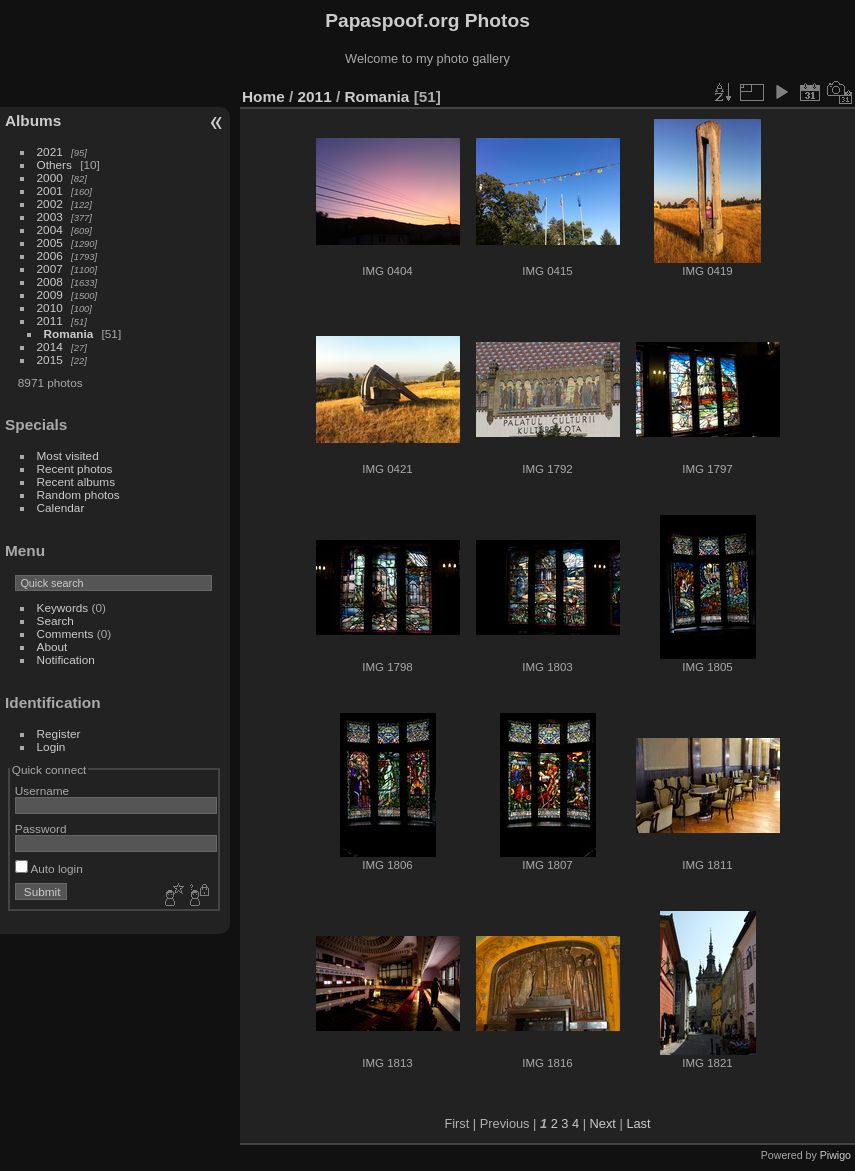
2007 (50, 268)
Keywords (63, 607)
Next (603, 1123)
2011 (50, 320)
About (52, 646)
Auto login (49, 868)
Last (638, 1123)
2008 (50, 281)
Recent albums (76, 481)
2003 (50, 216)
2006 (50, 255)
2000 (50, 177)
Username (42, 790)
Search (55, 620)
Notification (66, 659)
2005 (50, 242)
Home (263, 96)
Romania (69, 333)
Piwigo (835, 1155)
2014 (50, 346)
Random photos (78, 494)
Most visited (68, 455)
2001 (50, 190)
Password (41, 828)
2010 (50, 307)
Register (59, 733)
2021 (50, 151)
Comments (65, 633)
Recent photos (75, 468)
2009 (50, 294)
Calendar (61, 507)
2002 (50, 203)
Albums (33, 120)
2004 (50, 229)
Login (51, 746)
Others (54, 164)
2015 (50, 359)
